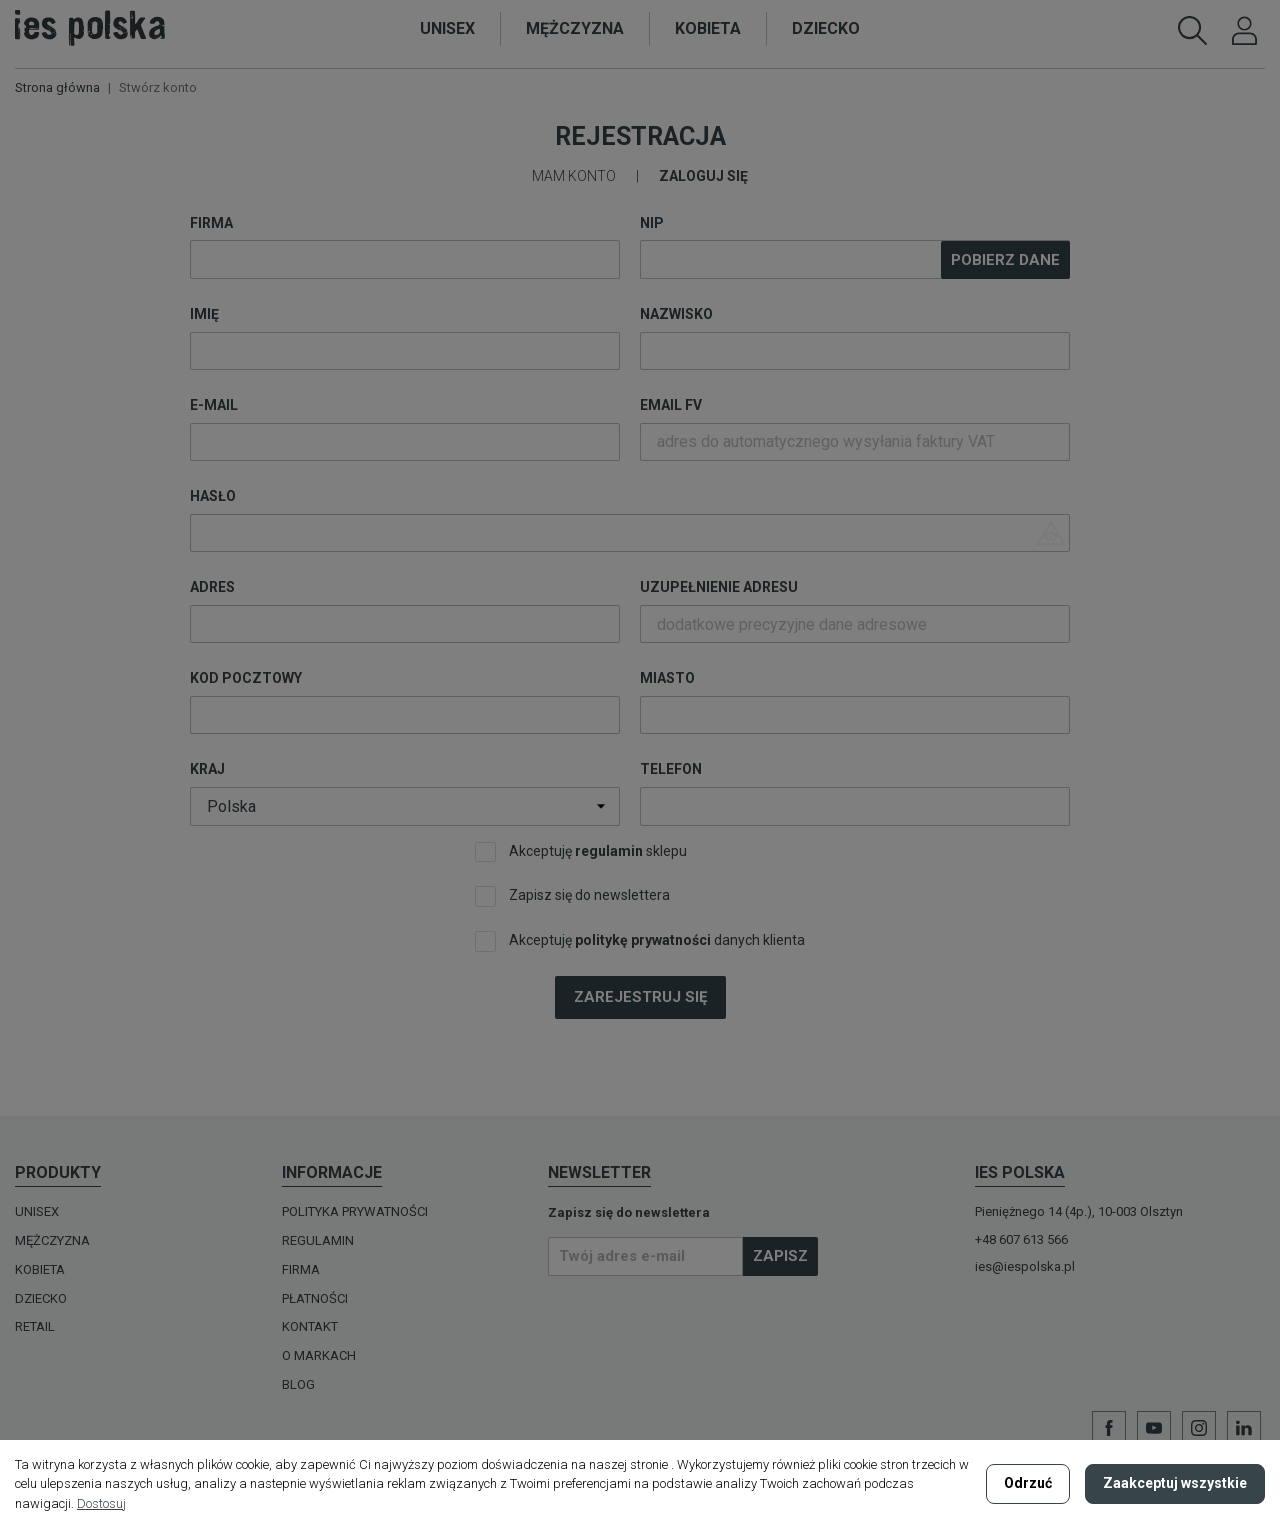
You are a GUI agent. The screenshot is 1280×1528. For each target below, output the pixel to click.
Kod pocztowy (246, 678)
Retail (35, 1326)
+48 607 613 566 (1021, 1239)
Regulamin (318, 1240)
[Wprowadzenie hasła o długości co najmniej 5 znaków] (630, 533)
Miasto (667, 678)
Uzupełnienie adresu (719, 587)
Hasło (213, 496)
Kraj (207, 769)
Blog (298, 1384)
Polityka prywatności (355, 1211)
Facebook (1109, 1428)
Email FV (671, 405)
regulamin (609, 851)
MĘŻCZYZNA (52, 1240)
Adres (212, 587)
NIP (652, 223)
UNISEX (37, 1211)
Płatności (315, 1298)
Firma (211, 223)
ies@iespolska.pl (1025, 1266)
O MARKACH (319, 1355)
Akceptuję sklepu (581, 852)
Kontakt (310, 1326)
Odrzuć (1028, 1483)
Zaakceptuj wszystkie (1175, 1483)
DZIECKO (41, 1298)
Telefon (671, 769)
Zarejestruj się (640, 997)
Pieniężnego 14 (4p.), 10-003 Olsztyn (1079, 1211)
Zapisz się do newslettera (572, 896)
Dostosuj (101, 1503)
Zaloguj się (703, 176)
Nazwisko (676, 314)
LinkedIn (1244, 1428)
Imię (204, 314)
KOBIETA (40, 1269)
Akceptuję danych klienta (640, 941)
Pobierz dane (1005, 260)
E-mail (214, 405)
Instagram (1199, 1428)
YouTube (1154, 1428)
